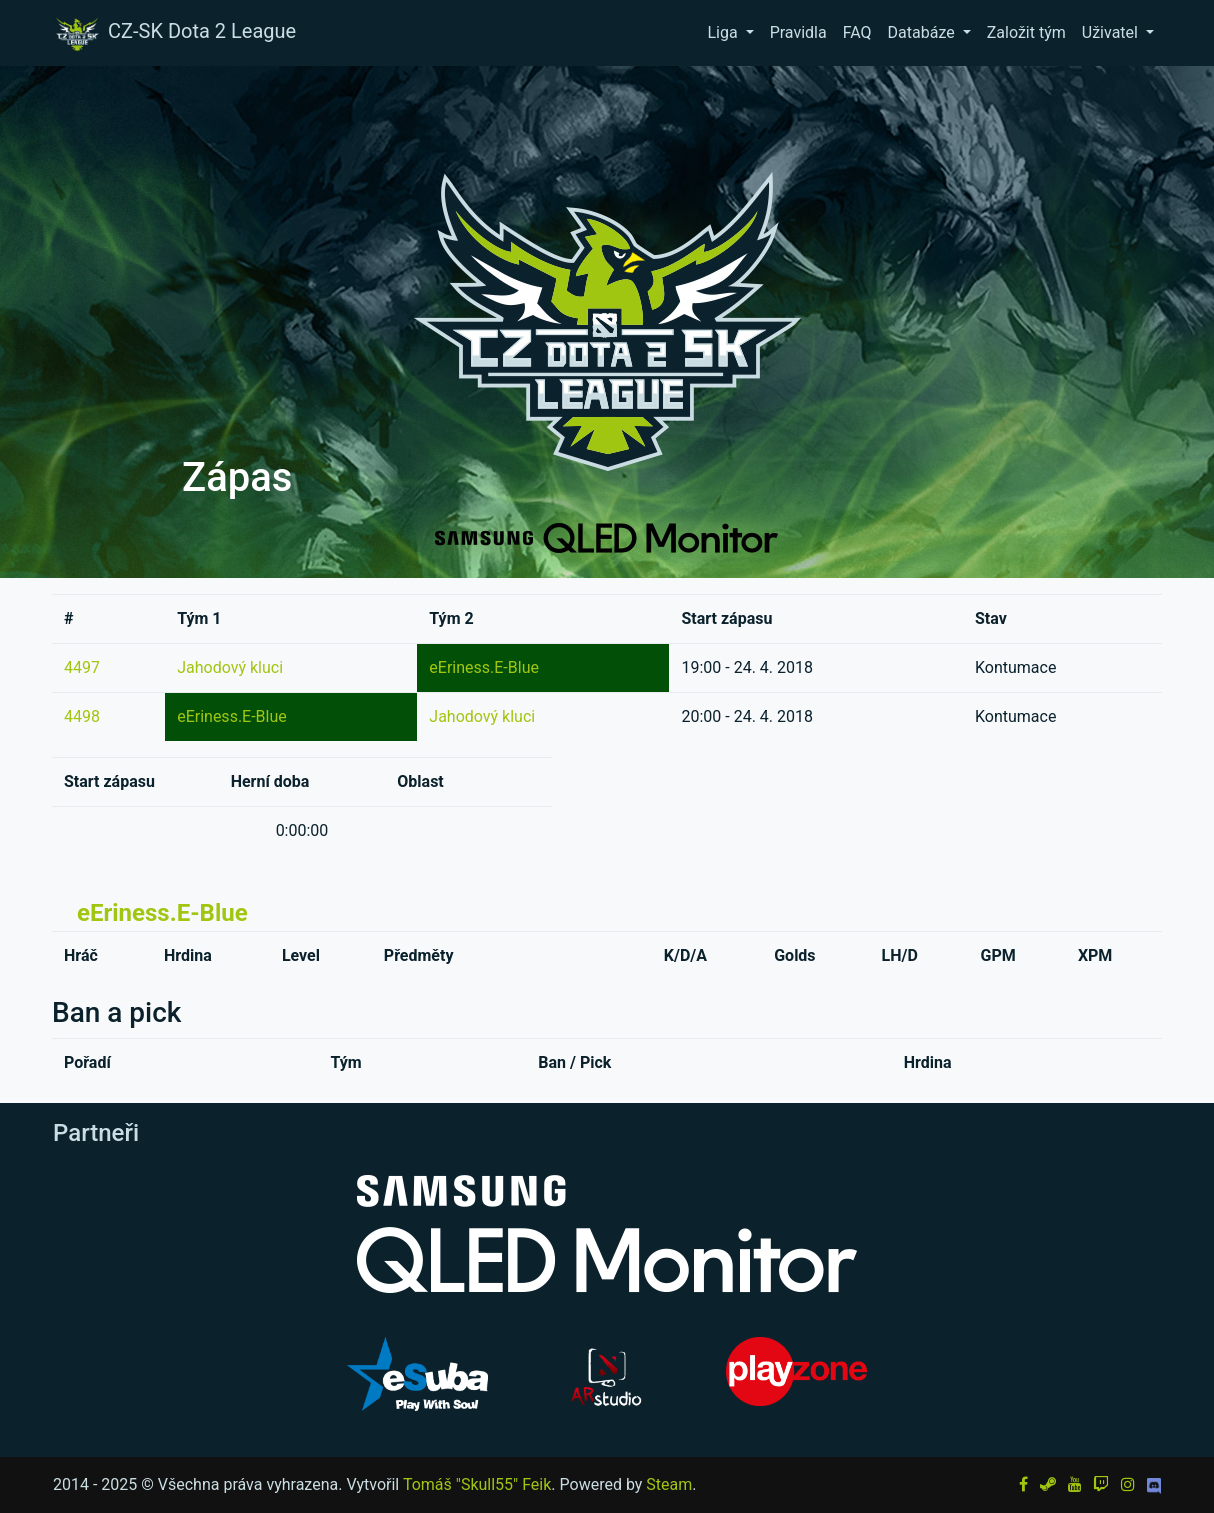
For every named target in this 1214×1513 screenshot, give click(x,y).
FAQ (857, 32)
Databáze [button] (923, 32)
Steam (669, 1484)
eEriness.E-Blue (484, 667)
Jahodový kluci (230, 667)
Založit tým (1026, 32)
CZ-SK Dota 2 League (174, 33)
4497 (82, 667)
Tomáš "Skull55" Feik (477, 1484)
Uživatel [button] (1112, 32)
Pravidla (798, 32)
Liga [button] (724, 32)
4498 (82, 716)
